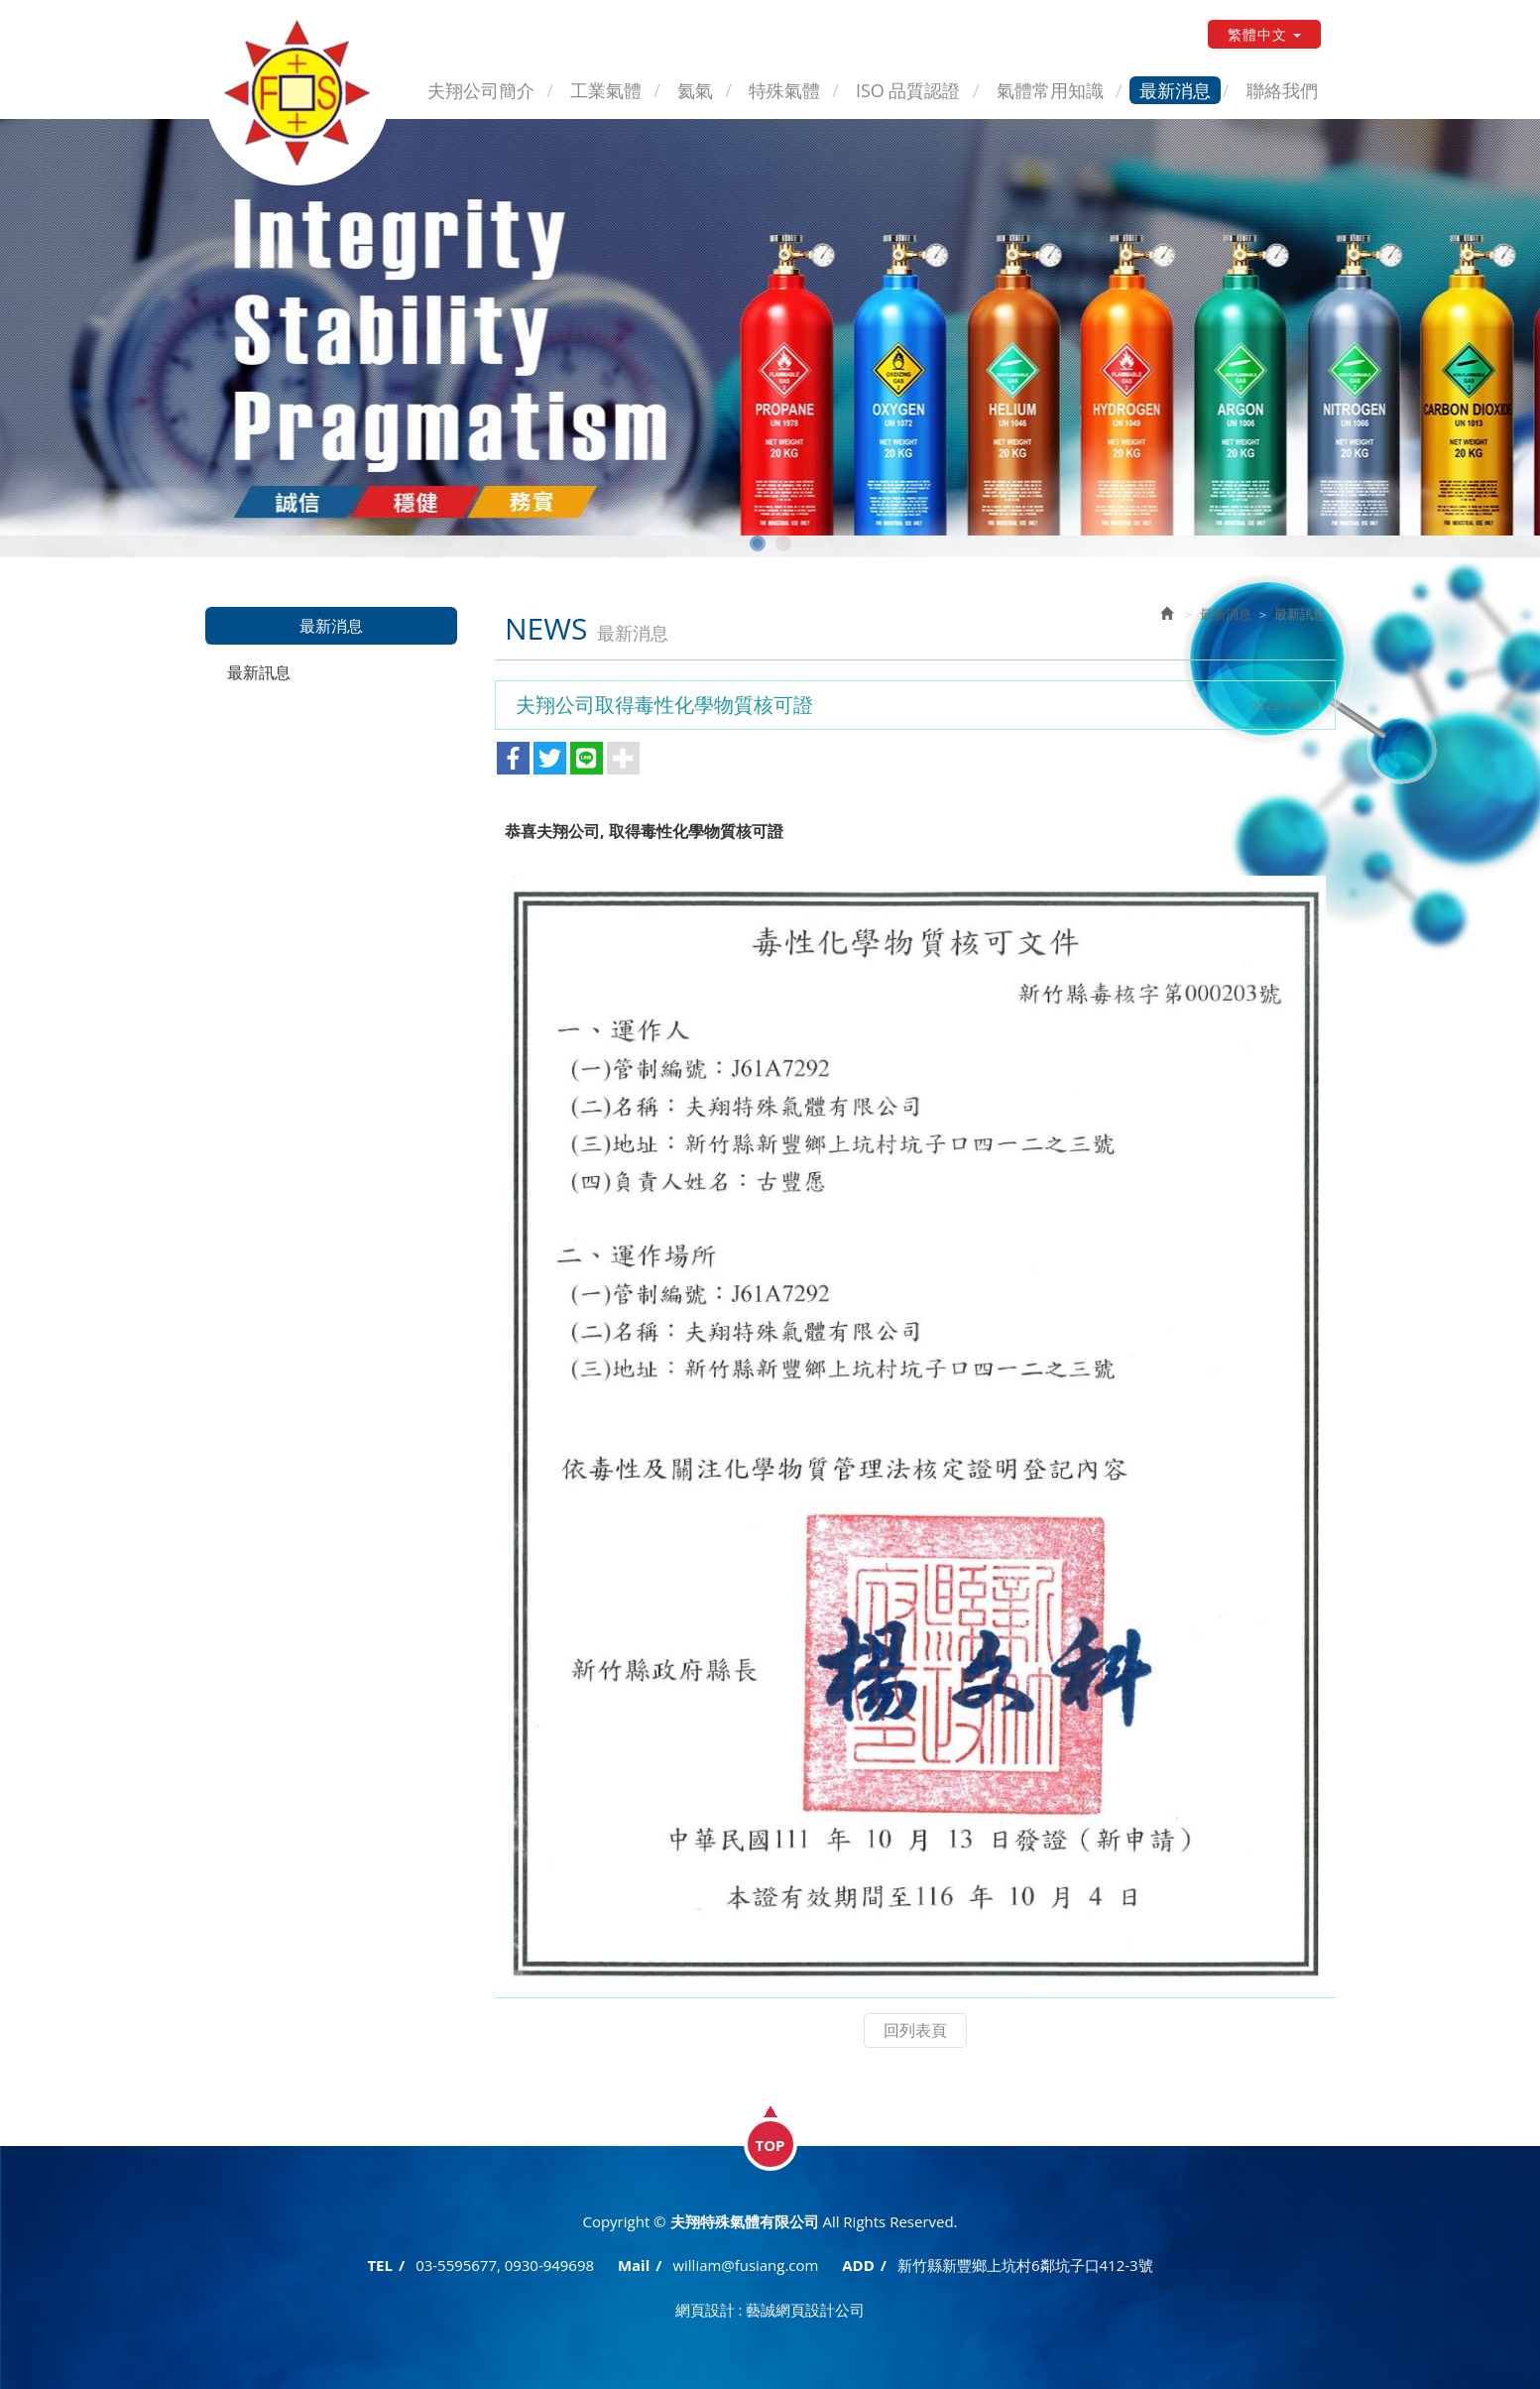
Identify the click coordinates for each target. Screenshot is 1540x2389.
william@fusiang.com (745, 2265)
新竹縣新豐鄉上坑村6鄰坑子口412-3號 (1025, 2265)
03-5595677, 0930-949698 (504, 2265)
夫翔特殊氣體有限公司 (299, 94)
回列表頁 (915, 2030)
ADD (859, 2265)
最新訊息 (259, 672)
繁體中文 (1264, 34)
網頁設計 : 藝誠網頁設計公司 (770, 2309)
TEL (380, 2265)
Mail (634, 2265)
